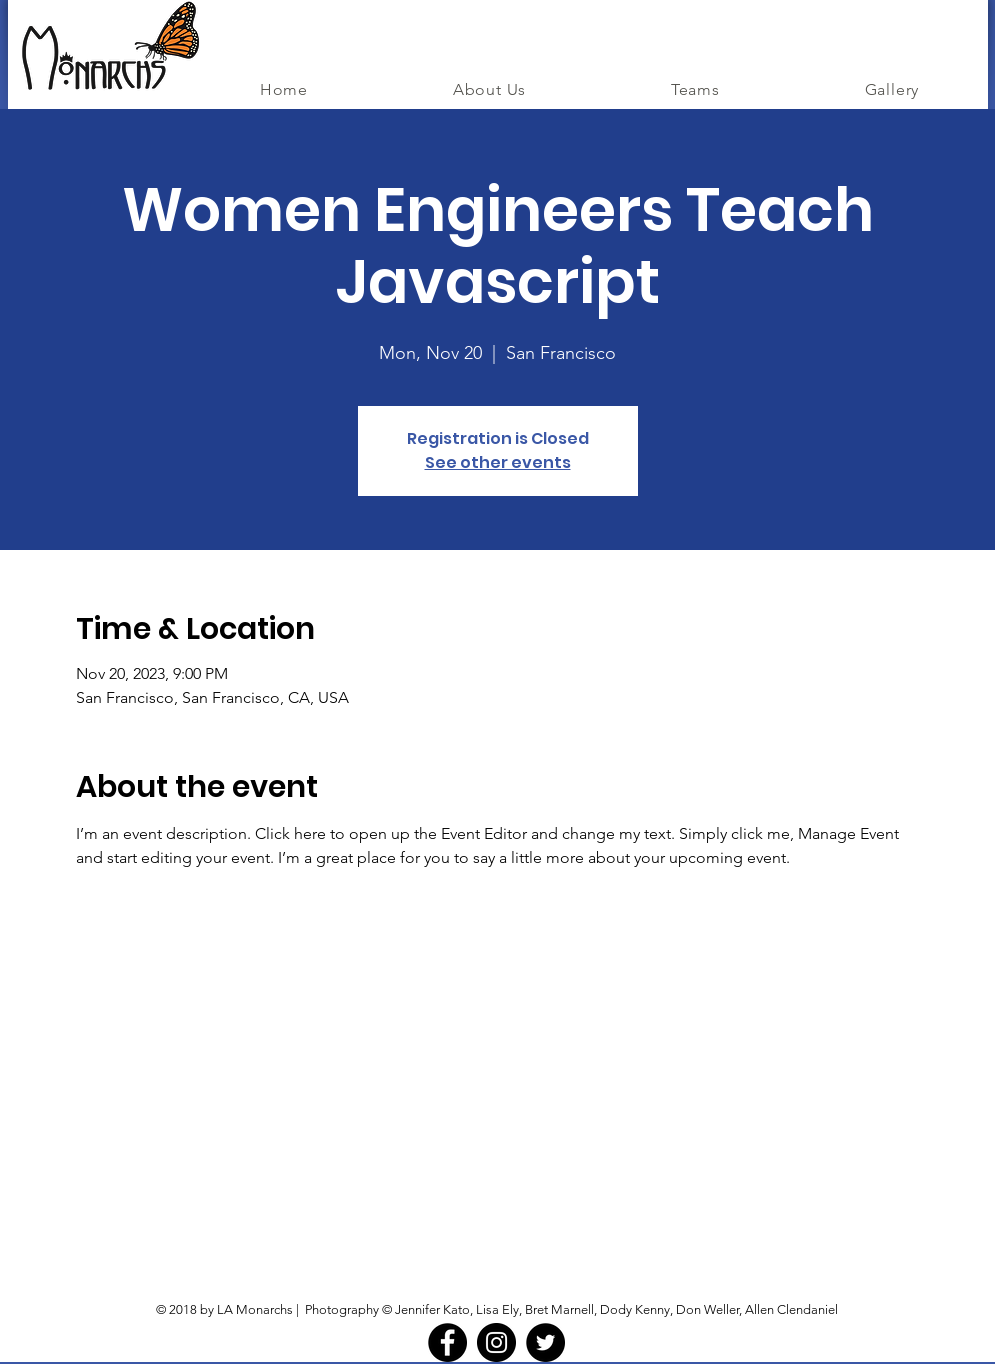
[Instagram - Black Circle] (496, 1342)
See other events (498, 462)
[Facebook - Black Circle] (447, 1342)
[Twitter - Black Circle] (545, 1342)
